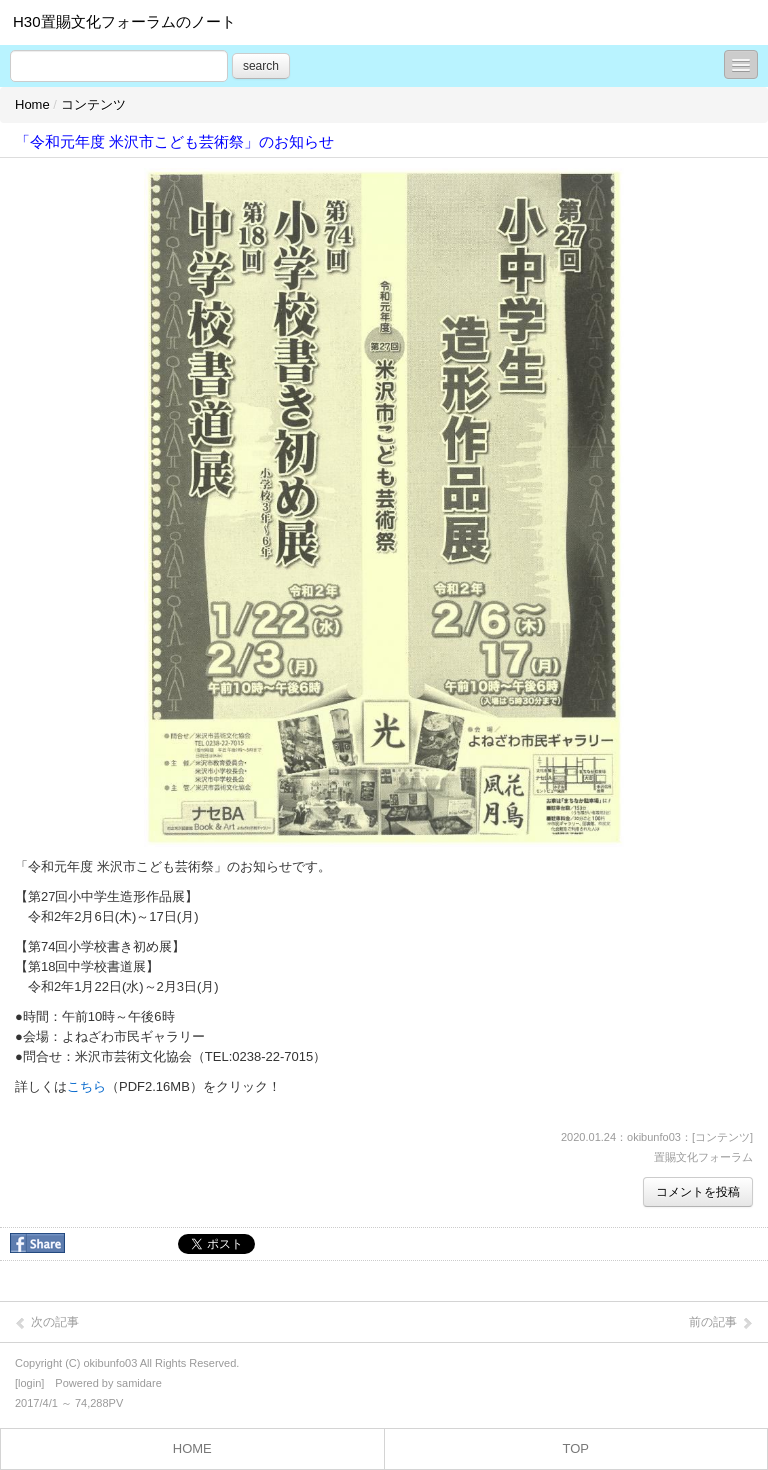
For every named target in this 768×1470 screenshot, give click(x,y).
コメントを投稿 (698, 1192)
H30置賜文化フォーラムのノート (124, 21)
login (29, 1383)
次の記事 (46, 1322)
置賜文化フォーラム (703, 1157)
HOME (192, 1448)
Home (32, 104)
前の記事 (721, 1322)
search (261, 66)
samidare (139, 1383)
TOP (576, 1448)
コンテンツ (93, 104)
